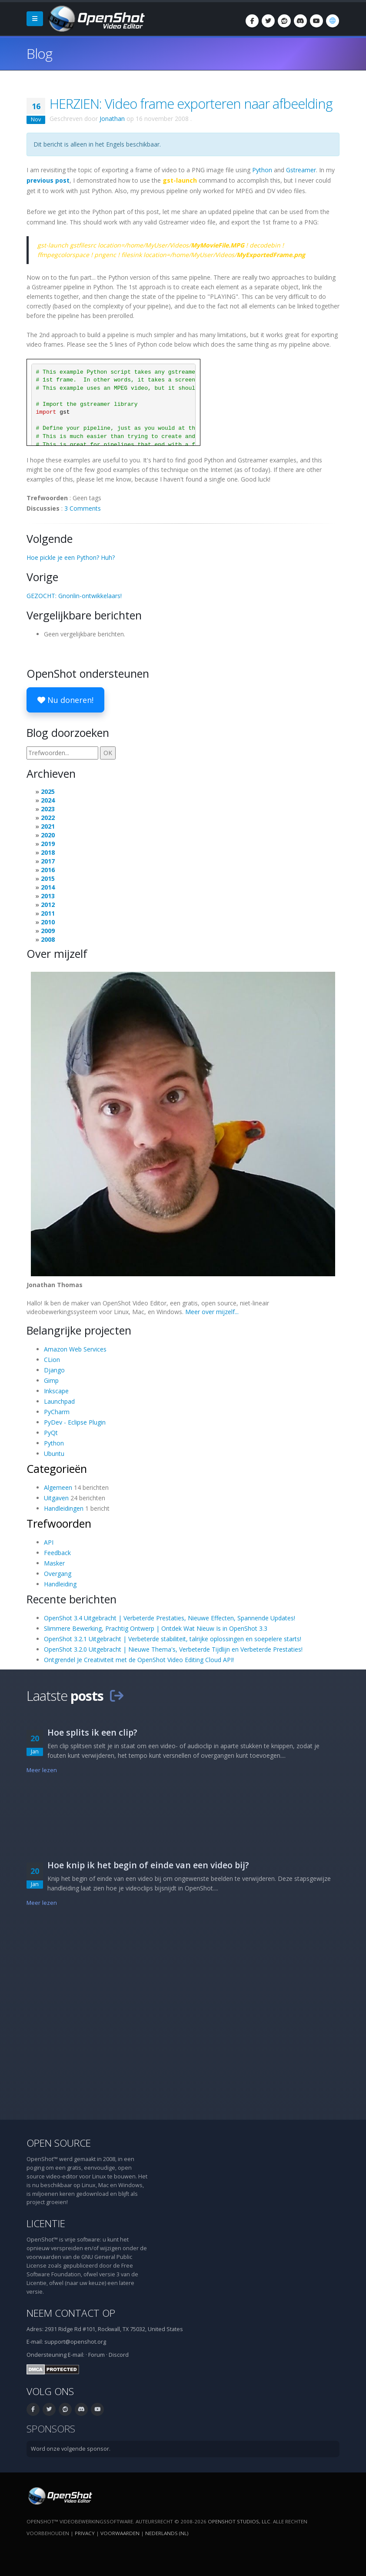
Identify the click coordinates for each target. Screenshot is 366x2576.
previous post (48, 180)
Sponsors (51, 2428)
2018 (48, 852)
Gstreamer (301, 170)
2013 (48, 896)
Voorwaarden (120, 2533)
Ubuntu (54, 1453)
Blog (39, 53)
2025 (48, 791)
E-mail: (76, 2355)
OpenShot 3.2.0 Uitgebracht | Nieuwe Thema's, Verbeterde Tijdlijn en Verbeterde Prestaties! (173, 1649)
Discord (119, 2355)
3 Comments (82, 508)
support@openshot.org (75, 2341)
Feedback (57, 1553)
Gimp (51, 1380)
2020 (48, 835)
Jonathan (112, 118)
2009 (48, 931)
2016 (48, 870)
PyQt (51, 1433)
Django (54, 1370)
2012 (48, 904)
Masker (54, 1563)
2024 (48, 800)
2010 (48, 922)
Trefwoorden (59, 1523)
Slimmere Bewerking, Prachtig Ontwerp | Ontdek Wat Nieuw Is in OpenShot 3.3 (155, 1628)
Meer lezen (42, 1770)
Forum (96, 2355)
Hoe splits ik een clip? (92, 1732)
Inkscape (56, 1391)
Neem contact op (71, 2313)
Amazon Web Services (75, 1349)
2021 (48, 826)
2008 (48, 939)
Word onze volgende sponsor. (70, 2448)
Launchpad (59, 1401)
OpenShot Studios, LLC (239, 2521)
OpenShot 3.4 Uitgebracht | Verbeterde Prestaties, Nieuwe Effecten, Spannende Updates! (169, 1618)
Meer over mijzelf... (212, 1312)
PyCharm (57, 1412)
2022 (48, 817)
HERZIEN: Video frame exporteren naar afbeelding (191, 103)
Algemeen (58, 1487)
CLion (52, 1359)
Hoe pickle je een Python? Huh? (71, 557)
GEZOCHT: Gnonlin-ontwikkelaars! (74, 596)
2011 (48, 913)
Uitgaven (56, 1498)
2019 (48, 844)
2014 (48, 887)
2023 (48, 809)
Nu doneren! (65, 700)
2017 (48, 861)
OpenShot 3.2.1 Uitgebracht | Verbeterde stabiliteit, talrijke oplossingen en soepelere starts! (172, 1639)
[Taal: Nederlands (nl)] (332, 20)
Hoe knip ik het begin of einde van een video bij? (148, 1865)
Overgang (57, 1573)
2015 (48, 878)
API (48, 1542)
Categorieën (57, 1468)
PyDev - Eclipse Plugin (75, 1422)
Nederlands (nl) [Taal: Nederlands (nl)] (166, 2533)
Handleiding (60, 1584)
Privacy (85, 2533)
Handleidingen (63, 1508)
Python (262, 170)
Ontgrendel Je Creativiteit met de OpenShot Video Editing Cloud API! (139, 1660)
